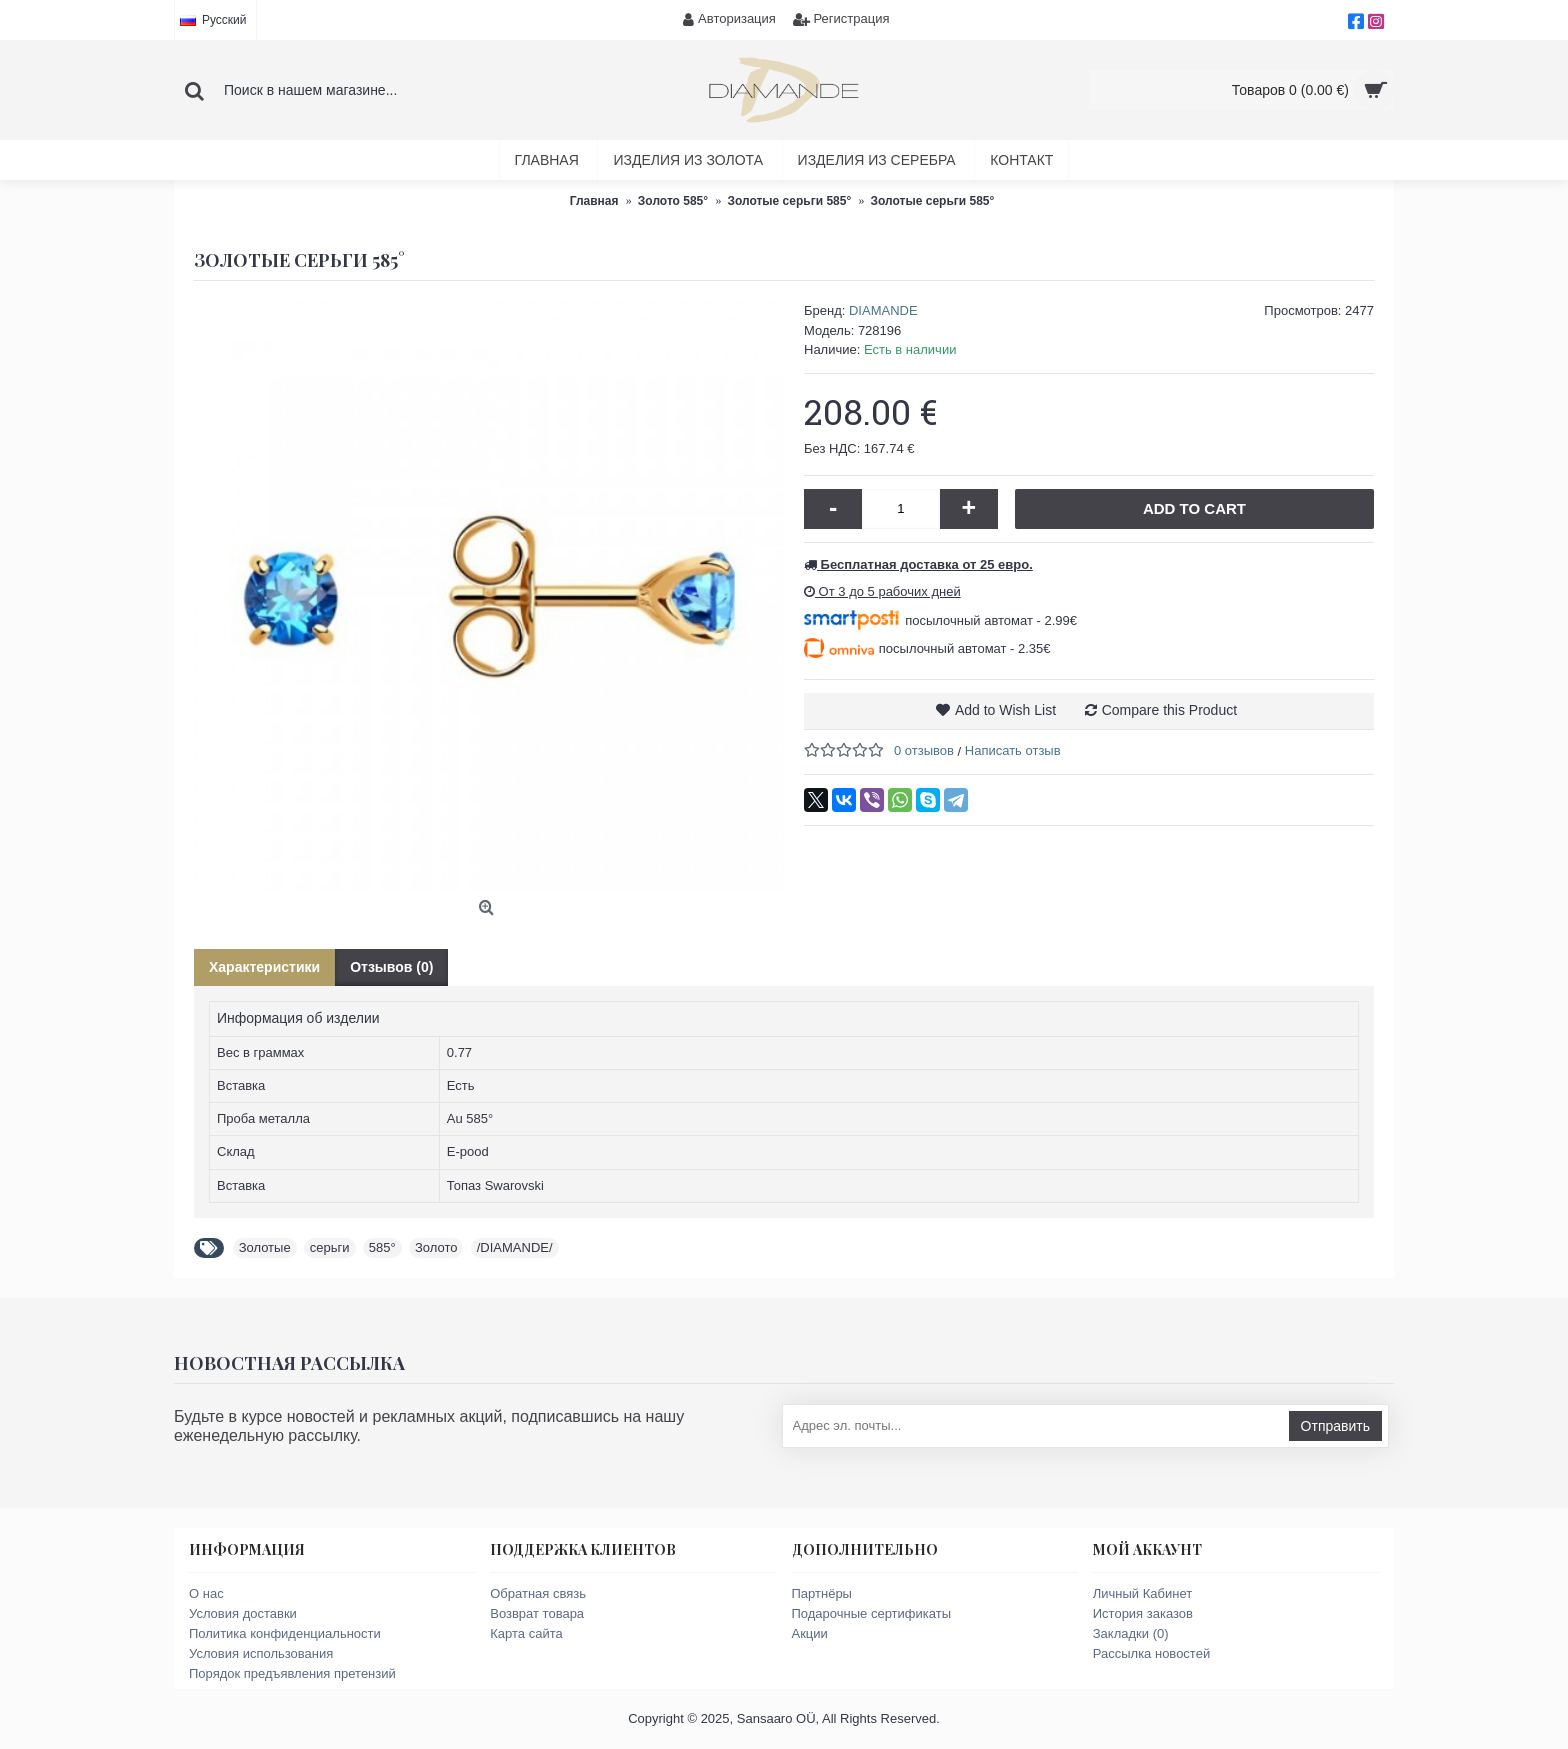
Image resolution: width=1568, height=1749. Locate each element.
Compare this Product (1169, 710)
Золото (436, 1247)
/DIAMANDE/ (515, 1247)
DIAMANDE (883, 310)
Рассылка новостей (1151, 1653)
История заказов (1143, 1613)
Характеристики (264, 967)
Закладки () (1131, 1633)
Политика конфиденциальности (285, 1633)
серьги (330, 1247)
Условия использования (261, 1653)
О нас (206, 1593)
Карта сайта (526, 1633)
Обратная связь (538, 1593)
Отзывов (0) (391, 967)
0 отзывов (924, 750)
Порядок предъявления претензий (292, 1673)
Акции (810, 1633)
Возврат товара (537, 1613)
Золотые (265, 1247)
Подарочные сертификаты (871, 1613)
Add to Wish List (1005, 710)
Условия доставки (243, 1613)
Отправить (1335, 1426)
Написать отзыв (1013, 750)
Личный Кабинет (1142, 1593)
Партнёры (822, 1593)
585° (382, 1247)
